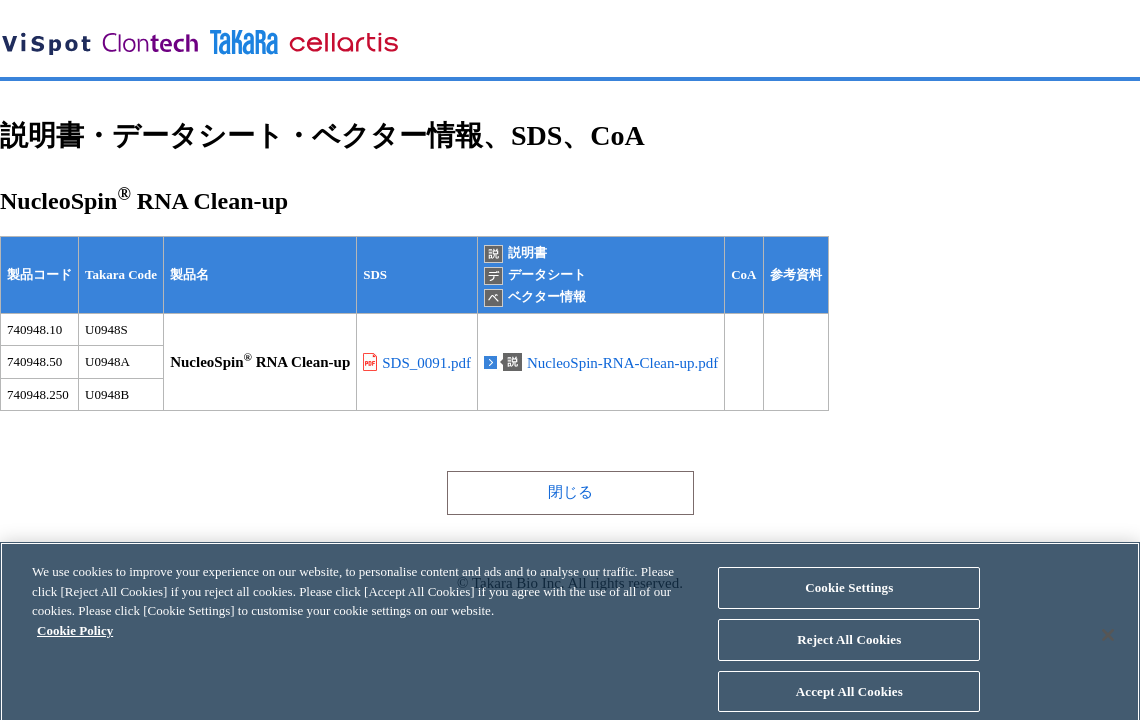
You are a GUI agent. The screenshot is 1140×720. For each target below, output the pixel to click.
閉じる (570, 492)
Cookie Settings (849, 593)
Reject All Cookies (849, 645)
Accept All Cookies (849, 697)
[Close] (1108, 641)
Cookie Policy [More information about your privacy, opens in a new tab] (75, 636)
